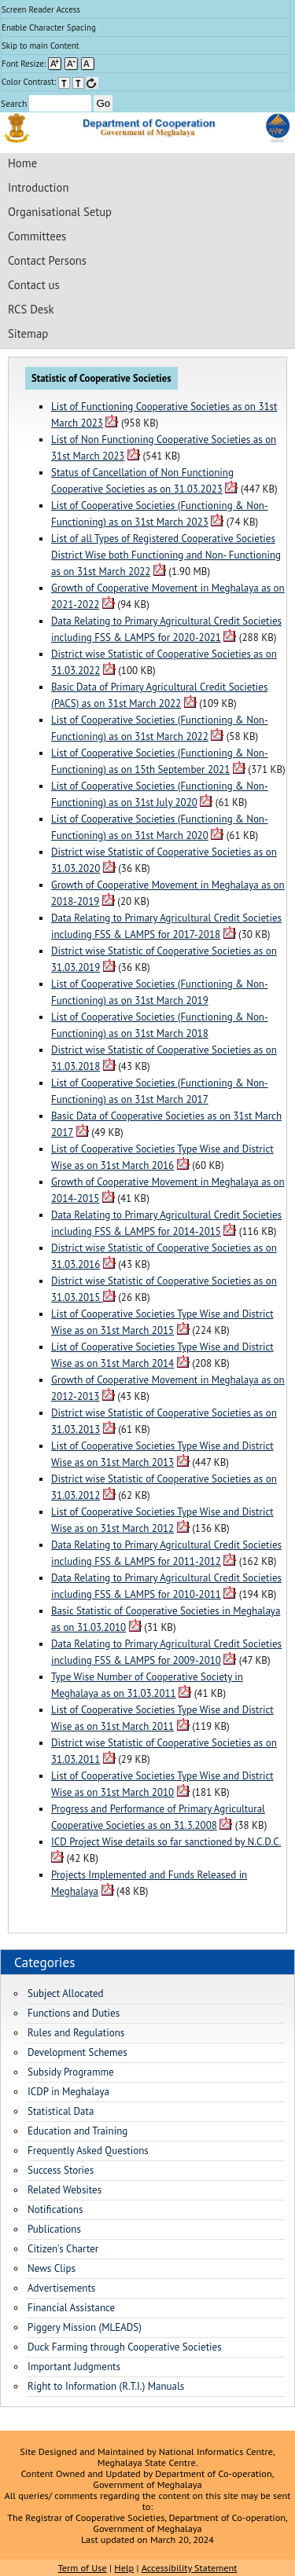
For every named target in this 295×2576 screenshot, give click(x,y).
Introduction (38, 187)
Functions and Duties (74, 2013)
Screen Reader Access (41, 9)
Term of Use (82, 2567)
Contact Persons (47, 260)
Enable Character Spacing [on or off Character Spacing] (49, 27)
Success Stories (61, 2170)
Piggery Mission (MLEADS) (85, 2327)
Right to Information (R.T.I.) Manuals (106, 2386)
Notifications (55, 2209)
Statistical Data (61, 2111)
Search (46, 103)
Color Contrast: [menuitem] (50, 81)
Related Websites (64, 2190)
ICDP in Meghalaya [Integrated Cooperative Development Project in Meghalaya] (68, 2091)
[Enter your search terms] (60, 103)
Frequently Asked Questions (88, 2150)
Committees (37, 236)
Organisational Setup (60, 211)
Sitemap (28, 333)
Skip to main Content (40, 45)
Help (124, 2567)
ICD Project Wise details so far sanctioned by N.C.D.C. (166, 1842)
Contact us (34, 284)
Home (22, 163)
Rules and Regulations (76, 2032)
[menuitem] (145, 10)
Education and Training (77, 2131)
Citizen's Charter (63, 2248)
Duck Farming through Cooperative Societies (125, 2347)
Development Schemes (77, 2052)
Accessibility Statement (190, 2567)
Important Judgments (74, 2366)
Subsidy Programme (71, 2072)
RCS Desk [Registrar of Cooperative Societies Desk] (31, 309)
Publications (54, 2229)
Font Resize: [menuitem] (48, 63)
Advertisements (61, 2288)
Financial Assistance (71, 2307)
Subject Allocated (66, 1993)
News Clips (52, 2268)
